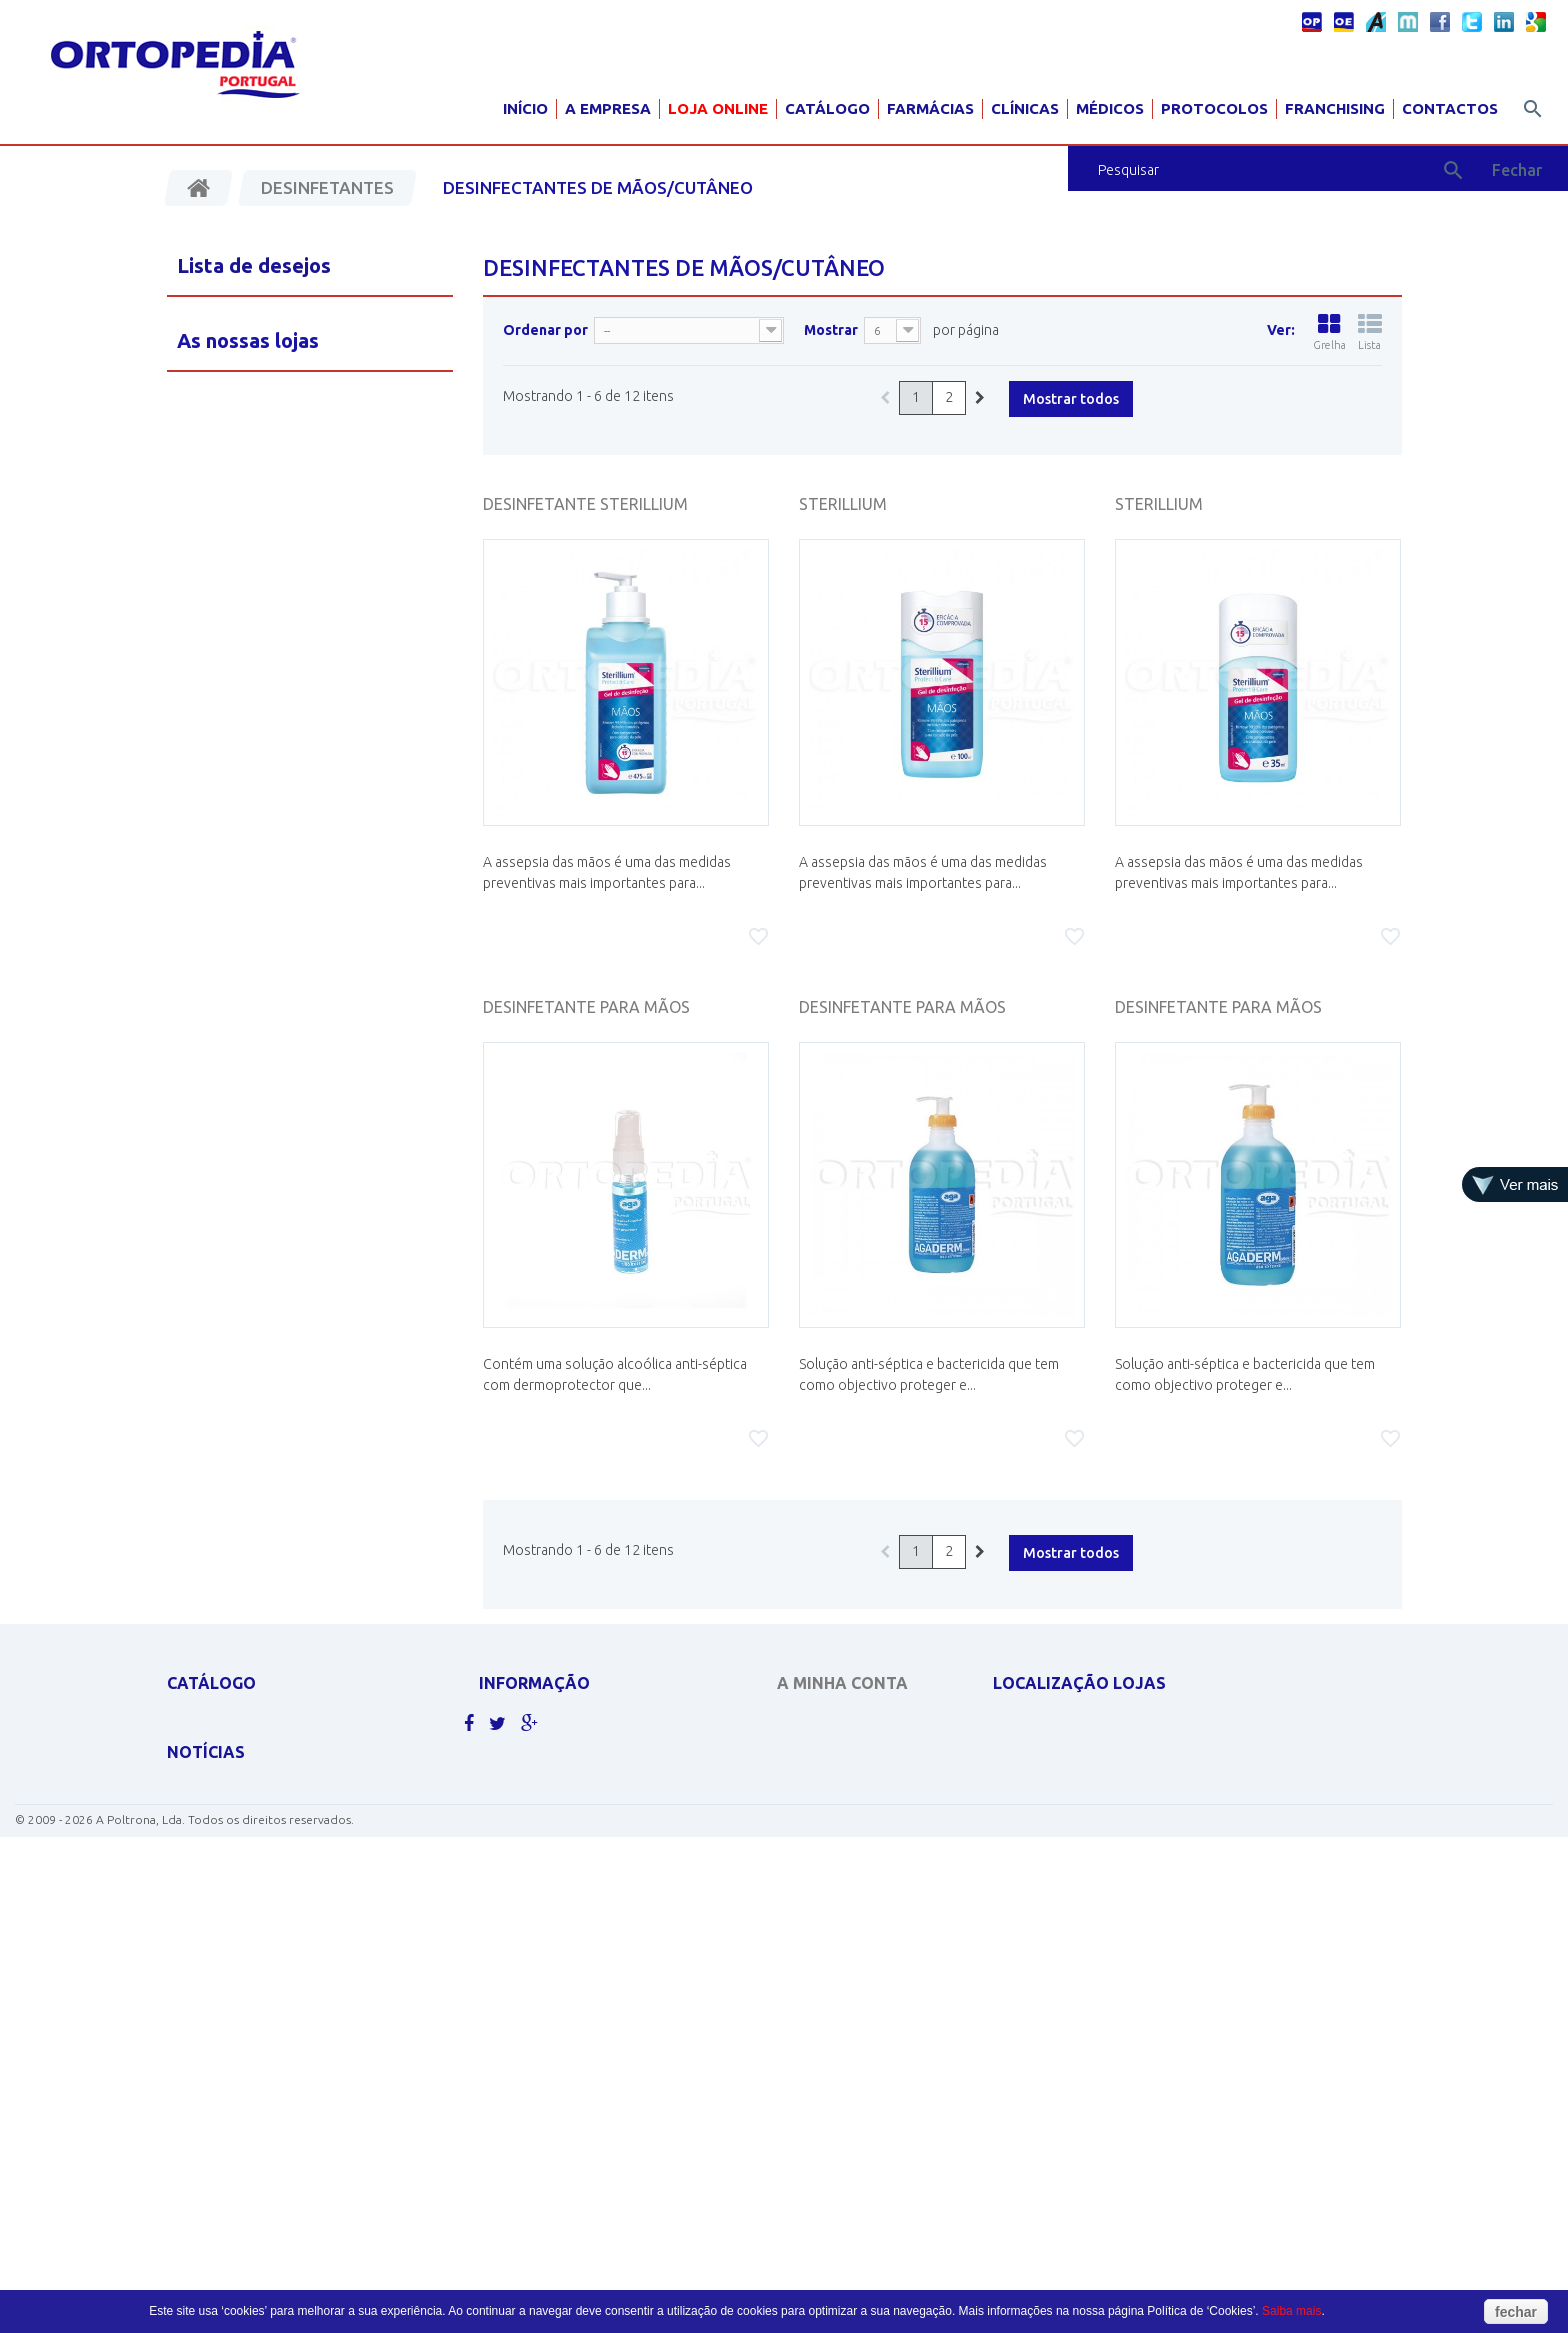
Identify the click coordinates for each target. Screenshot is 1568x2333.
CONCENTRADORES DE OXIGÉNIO (264, 1776)
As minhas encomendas (850, 1724)
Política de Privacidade (554, 1802)
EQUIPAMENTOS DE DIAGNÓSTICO (265, 1828)
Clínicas (1025, 108)
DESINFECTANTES (216, 1802)
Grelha (1329, 332)
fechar (1516, 2312)
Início (525, 108)
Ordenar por (545, 330)
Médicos (1110, 108)
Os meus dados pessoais (852, 1802)
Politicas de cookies (544, 1776)
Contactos (1450, 108)
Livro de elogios (532, 1880)
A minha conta (842, 1683)
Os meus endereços (839, 1776)
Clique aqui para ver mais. (250, 2010)
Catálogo (827, 108)
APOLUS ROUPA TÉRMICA (238, 1724)
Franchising (1335, 108)
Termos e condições (544, 1828)
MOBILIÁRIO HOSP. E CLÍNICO (249, 1958)
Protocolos (1214, 108)
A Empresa (608, 108)
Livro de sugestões (540, 1854)
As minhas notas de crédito (865, 1750)
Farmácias (930, 108)
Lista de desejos (254, 265)
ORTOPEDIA (201, 1906)
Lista (1370, 332)
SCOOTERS (198, 1880)
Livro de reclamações (550, 1906)
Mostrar (831, 330)
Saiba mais (1291, 2311)
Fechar (1517, 170)
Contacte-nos (524, 1750)
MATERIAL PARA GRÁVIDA (239, 1854)
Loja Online (718, 108)
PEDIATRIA (196, 1984)
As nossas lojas (529, 1724)
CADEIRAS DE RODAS (227, 1750)
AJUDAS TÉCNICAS (219, 1932)
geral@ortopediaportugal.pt (1111, 1797)
